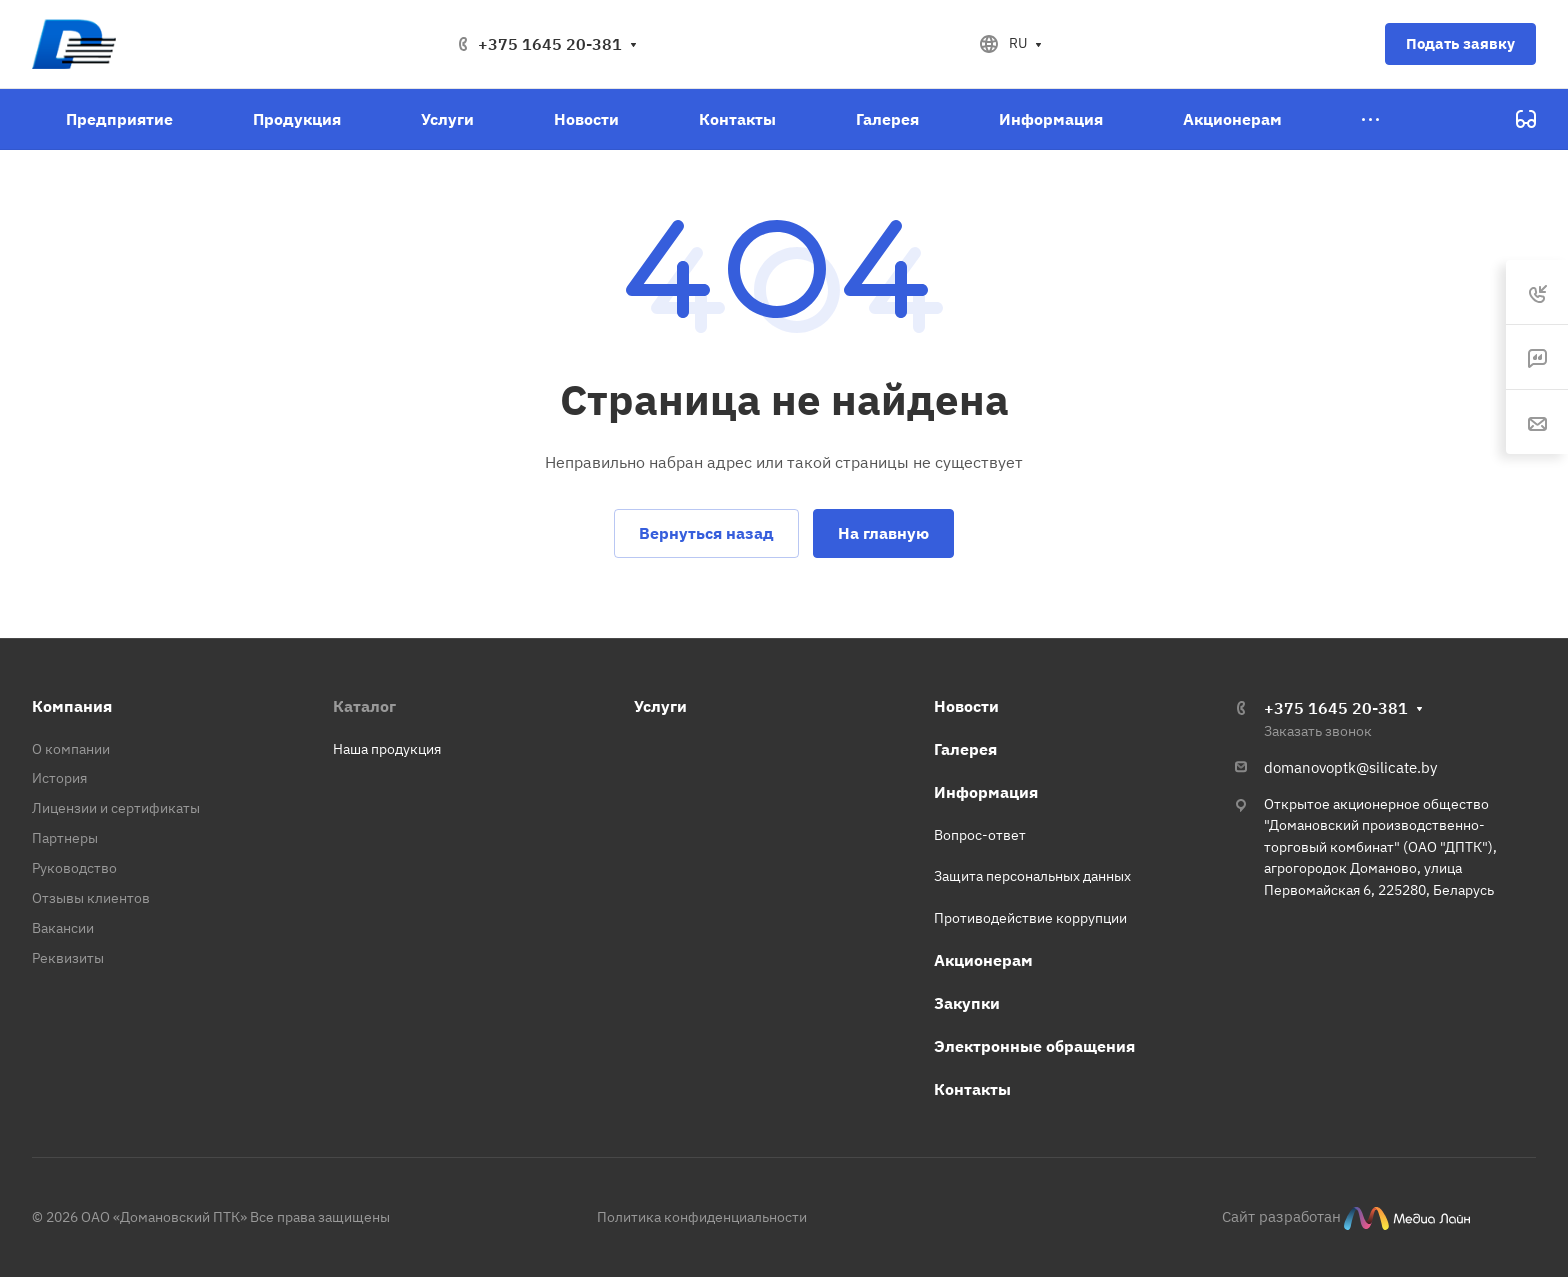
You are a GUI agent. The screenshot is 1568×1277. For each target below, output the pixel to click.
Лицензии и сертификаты (116, 808)
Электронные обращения (1034, 1046)
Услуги (660, 706)
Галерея (965, 749)
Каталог (364, 706)
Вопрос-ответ (980, 835)
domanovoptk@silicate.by (1350, 767)
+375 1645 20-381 (550, 44)
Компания (72, 706)
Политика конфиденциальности (702, 1217)
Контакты (972, 1089)
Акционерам (983, 960)
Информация (986, 792)
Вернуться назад (706, 533)
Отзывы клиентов (91, 898)
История (59, 778)
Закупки (967, 1003)
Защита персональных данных (1032, 876)
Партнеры (65, 838)
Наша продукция (387, 749)
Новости (966, 706)
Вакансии (63, 928)
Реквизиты (68, 958)
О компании (71, 749)
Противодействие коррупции (1030, 918)
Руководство (74, 868)
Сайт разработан (1281, 1216)
